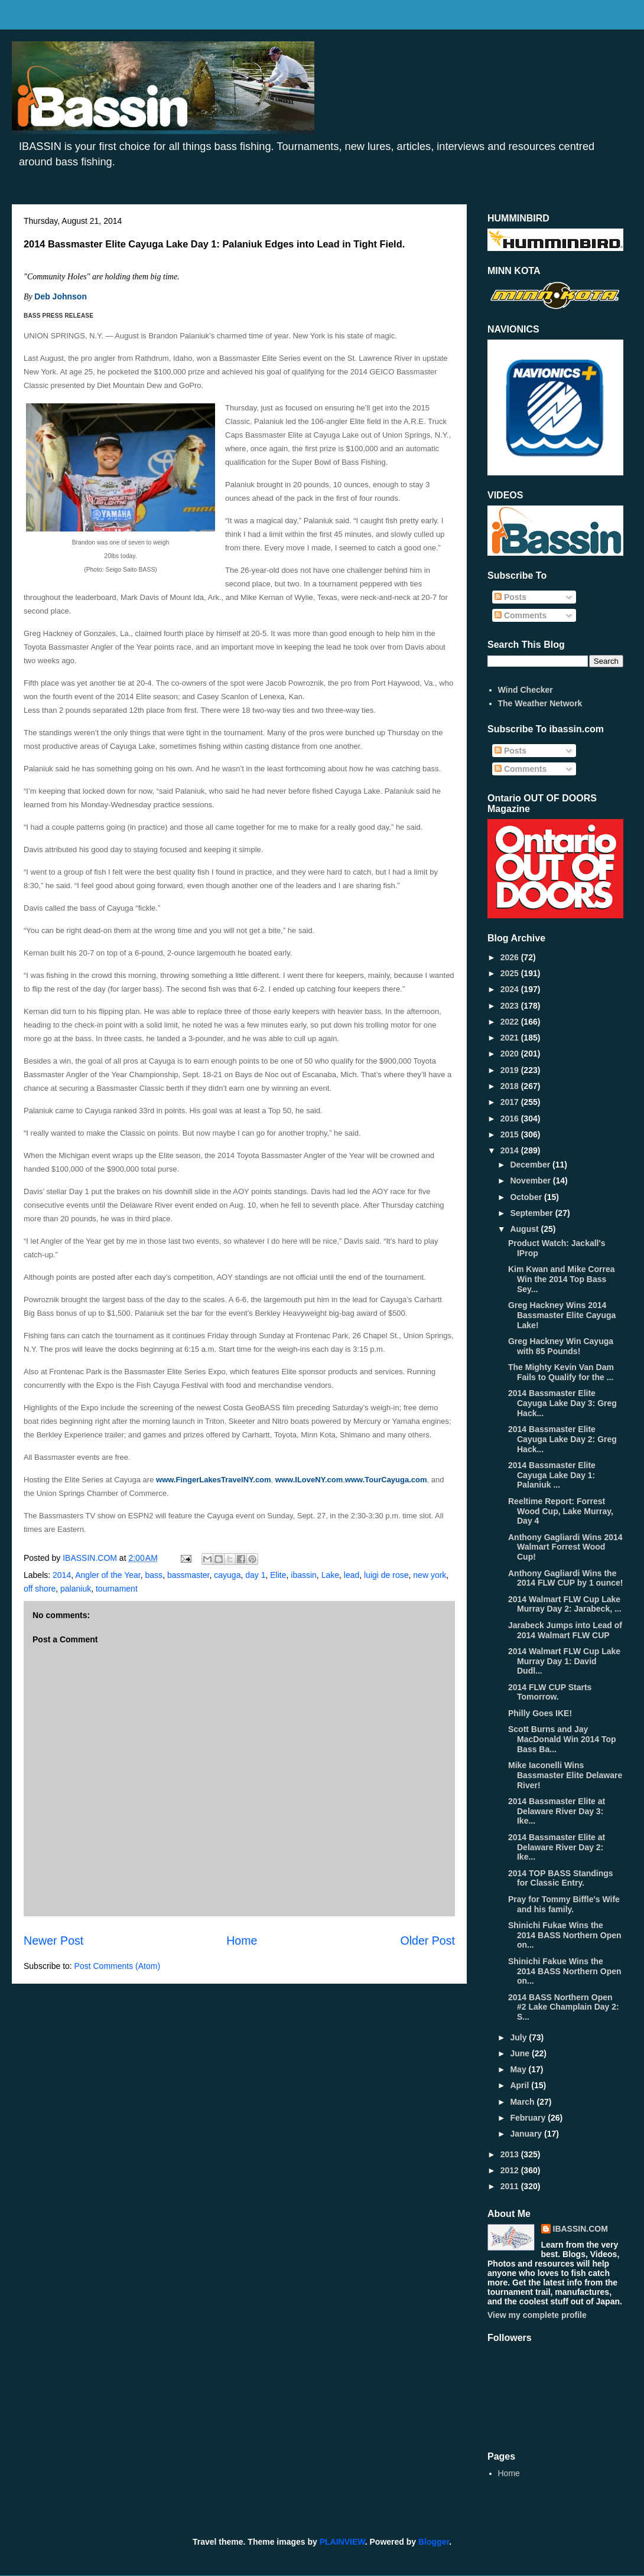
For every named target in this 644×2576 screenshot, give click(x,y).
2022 (510, 1021)
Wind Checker (525, 689)
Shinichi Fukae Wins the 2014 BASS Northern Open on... (565, 1935)
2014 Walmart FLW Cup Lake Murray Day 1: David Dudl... (564, 1661)
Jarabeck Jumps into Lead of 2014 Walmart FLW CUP (565, 1630)
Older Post (427, 1940)
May (519, 2069)
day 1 (255, 1575)
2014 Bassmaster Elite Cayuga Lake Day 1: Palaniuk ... (552, 1475)
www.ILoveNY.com (309, 1479)
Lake (330, 1575)
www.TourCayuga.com (386, 1479)
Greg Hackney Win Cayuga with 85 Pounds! (560, 1346)
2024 (510, 989)
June (521, 2053)
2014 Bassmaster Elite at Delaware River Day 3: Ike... (556, 1811)
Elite (278, 1575)
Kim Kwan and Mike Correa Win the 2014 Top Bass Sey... (561, 1279)
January (527, 2133)
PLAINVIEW (342, 2541)
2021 (510, 1037)
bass (154, 1575)
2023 (510, 1005)
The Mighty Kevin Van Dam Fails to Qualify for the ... (561, 1372)
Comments (521, 615)
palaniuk (75, 1588)
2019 (510, 1070)
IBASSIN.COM (91, 1558)
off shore (40, 1588)
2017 (510, 1102)
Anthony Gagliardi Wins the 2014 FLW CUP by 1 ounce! (565, 1578)
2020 (510, 1053)
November (531, 1180)
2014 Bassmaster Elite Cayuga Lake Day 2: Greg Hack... (562, 1439)
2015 (510, 1134)
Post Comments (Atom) (117, 1966)
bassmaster (188, 1575)
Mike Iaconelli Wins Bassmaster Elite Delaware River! (565, 1775)
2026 (510, 957)
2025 (510, 973)
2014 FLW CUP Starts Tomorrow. (549, 1692)
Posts (510, 597)
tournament (117, 1588)
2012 (510, 2170)
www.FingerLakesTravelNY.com (213, 1479)
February (529, 2117)
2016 (510, 1118)
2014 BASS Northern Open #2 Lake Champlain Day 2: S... (563, 2007)
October (527, 1197)
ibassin (304, 1575)
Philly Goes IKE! (540, 1713)
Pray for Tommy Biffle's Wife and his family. (564, 1904)
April (520, 2085)
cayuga (227, 1575)
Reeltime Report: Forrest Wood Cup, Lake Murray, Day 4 (560, 1511)
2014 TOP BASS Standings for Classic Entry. (560, 1878)
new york (429, 1575)
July (519, 2037)
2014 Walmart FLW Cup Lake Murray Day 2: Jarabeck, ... (565, 1604)
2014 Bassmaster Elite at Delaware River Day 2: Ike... (556, 1847)
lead (351, 1575)
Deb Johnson (60, 296)
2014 (62, 1575)
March (523, 2102)
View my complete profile (537, 2315)
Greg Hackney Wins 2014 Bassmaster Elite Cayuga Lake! (562, 1315)
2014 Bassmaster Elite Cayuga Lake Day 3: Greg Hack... (562, 1403)
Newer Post (53, 1940)
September (532, 1213)
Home (241, 1940)
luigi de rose (386, 1575)
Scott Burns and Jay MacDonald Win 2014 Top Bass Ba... (562, 1739)
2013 (510, 2154)
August (525, 1229)
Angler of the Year (108, 1575)
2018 (510, 1086)
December (531, 1164)
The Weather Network (540, 703)
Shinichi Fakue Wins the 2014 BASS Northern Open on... (565, 1971)
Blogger (433, 2541)
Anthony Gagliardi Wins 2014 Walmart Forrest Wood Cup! (565, 1547)
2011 (510, 2186)
